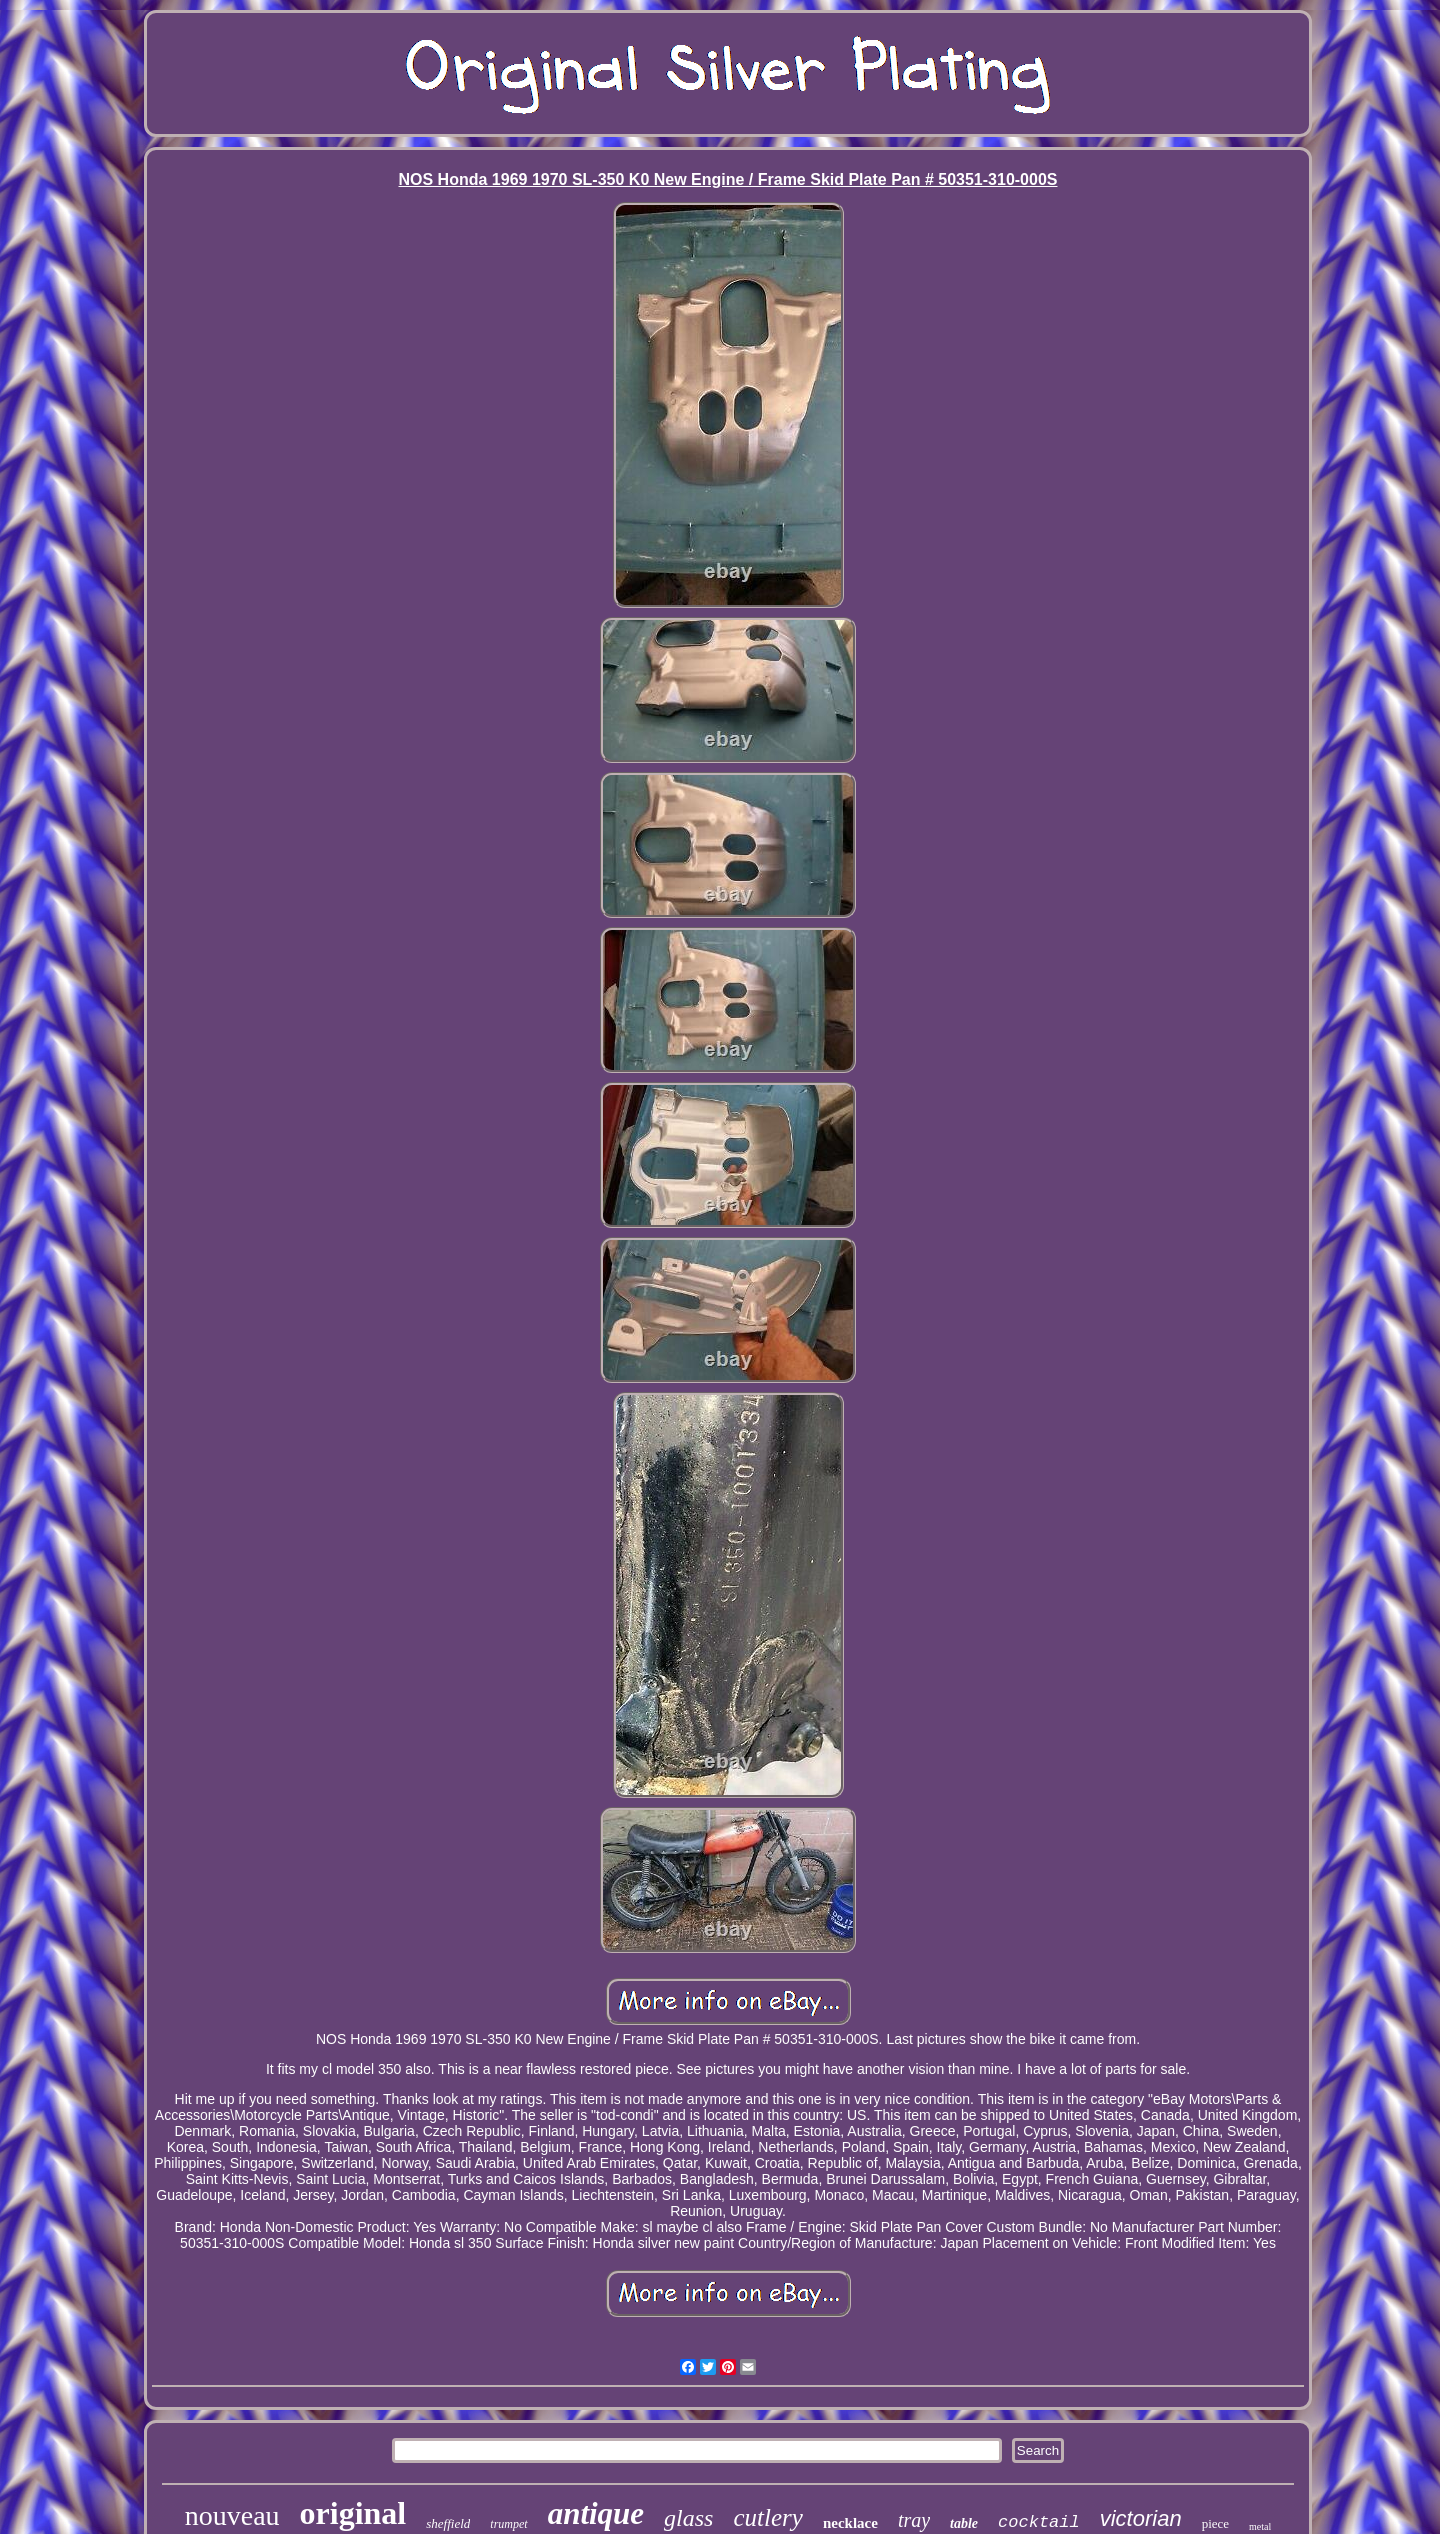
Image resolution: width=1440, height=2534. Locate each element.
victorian (1141, 2518)
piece (1215, 2523)
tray (914, 2520)
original (353, 2513)
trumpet (508, 2524)
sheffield (448, 2523)
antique (596, 2513)
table (964, 2523)
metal (1260, 2526)
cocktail (1039, 2522)
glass (688, 2518)
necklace (850, 2523)
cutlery (767, 2517)
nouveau (232, 2515)
